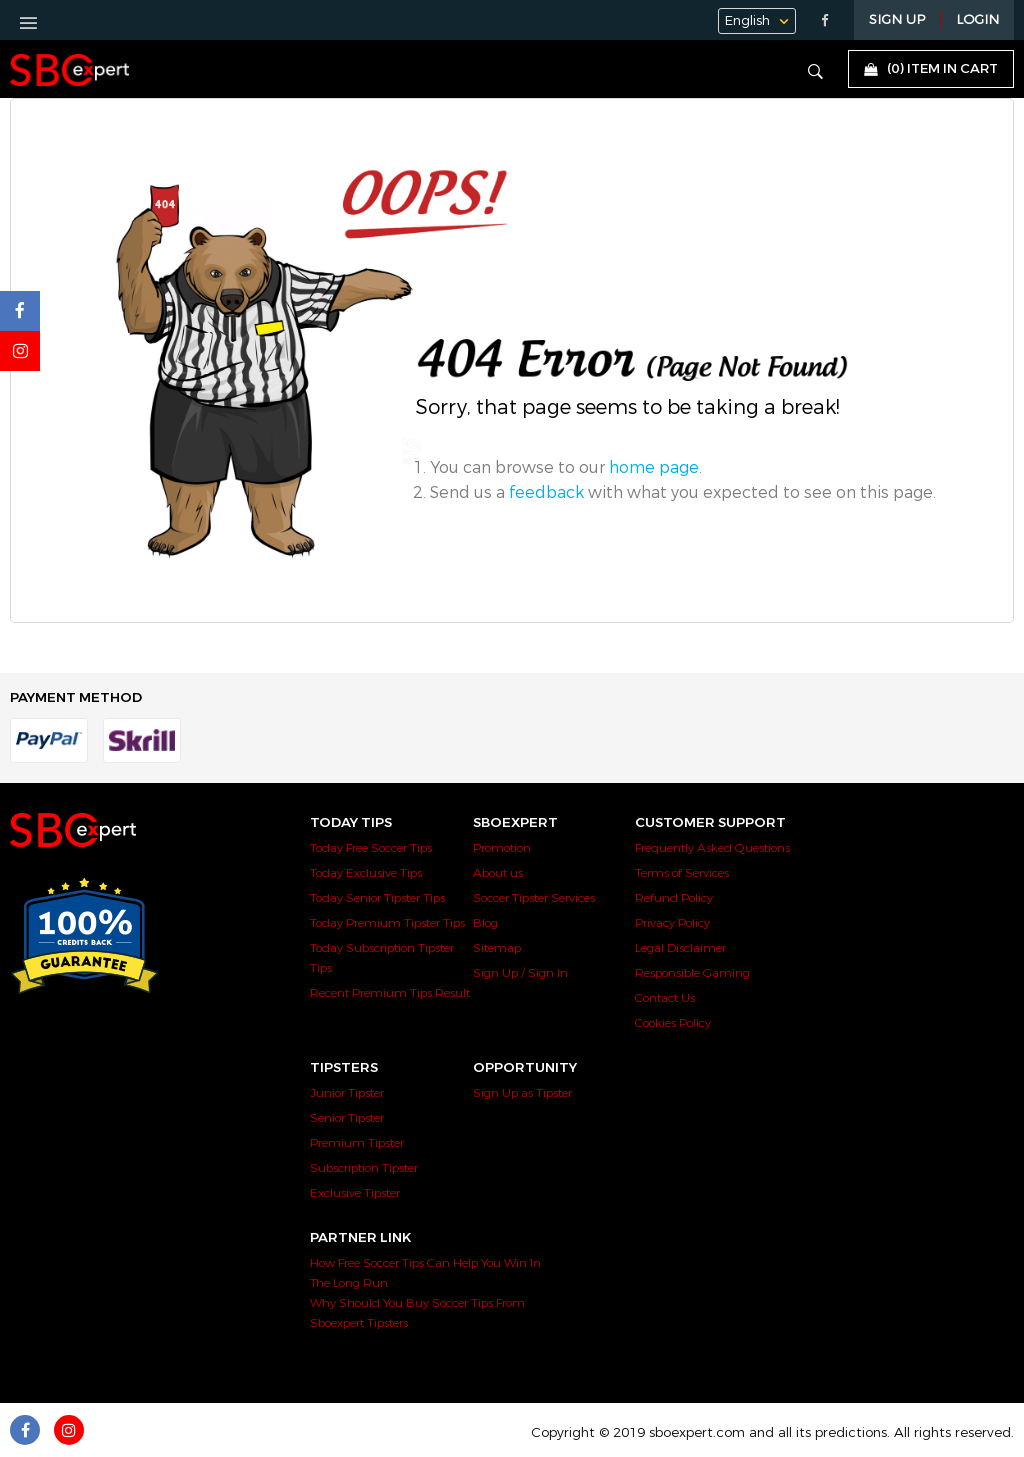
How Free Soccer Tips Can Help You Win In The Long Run (425, 1273)
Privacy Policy (672, 923)
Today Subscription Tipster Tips (382, 958)
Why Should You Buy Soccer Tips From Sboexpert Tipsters (417, 1313)
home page (654, 467)
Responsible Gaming (692, 973)
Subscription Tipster (364, 1168)
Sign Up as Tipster (522, 1093)
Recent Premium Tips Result (390, 993)
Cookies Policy (673, 1023)
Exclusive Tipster (355, 1193)
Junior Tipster (347, 1093)
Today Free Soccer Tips (371, 848)
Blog (485, 923)
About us (498, 873)
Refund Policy (674, 898)
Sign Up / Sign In (520, 973)
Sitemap (497, 948)
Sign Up (897, 20)
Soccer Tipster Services (534, 898)
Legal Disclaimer (680, 948)
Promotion (502, 848)
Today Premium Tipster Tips (387, 923)
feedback (546, 492)
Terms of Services (682, 873)
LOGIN (977, 20)
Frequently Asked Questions (712, 848)
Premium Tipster (357, 1143)
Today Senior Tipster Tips (377, 898)
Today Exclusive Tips (366, 873)
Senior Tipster (347, 1118)
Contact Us (665, 998)
